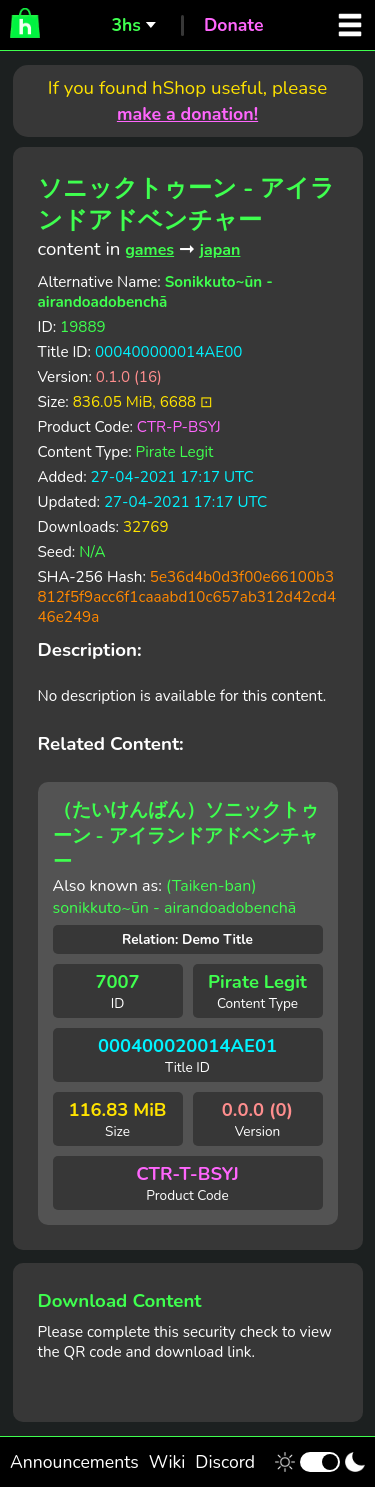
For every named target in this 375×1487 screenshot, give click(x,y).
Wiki (167, 1462)
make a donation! (187, 114)
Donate (234, 25)
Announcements (74, 1462)
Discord (225, 1462)
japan (220, 250)
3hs (125, 25)
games (149, 250)
